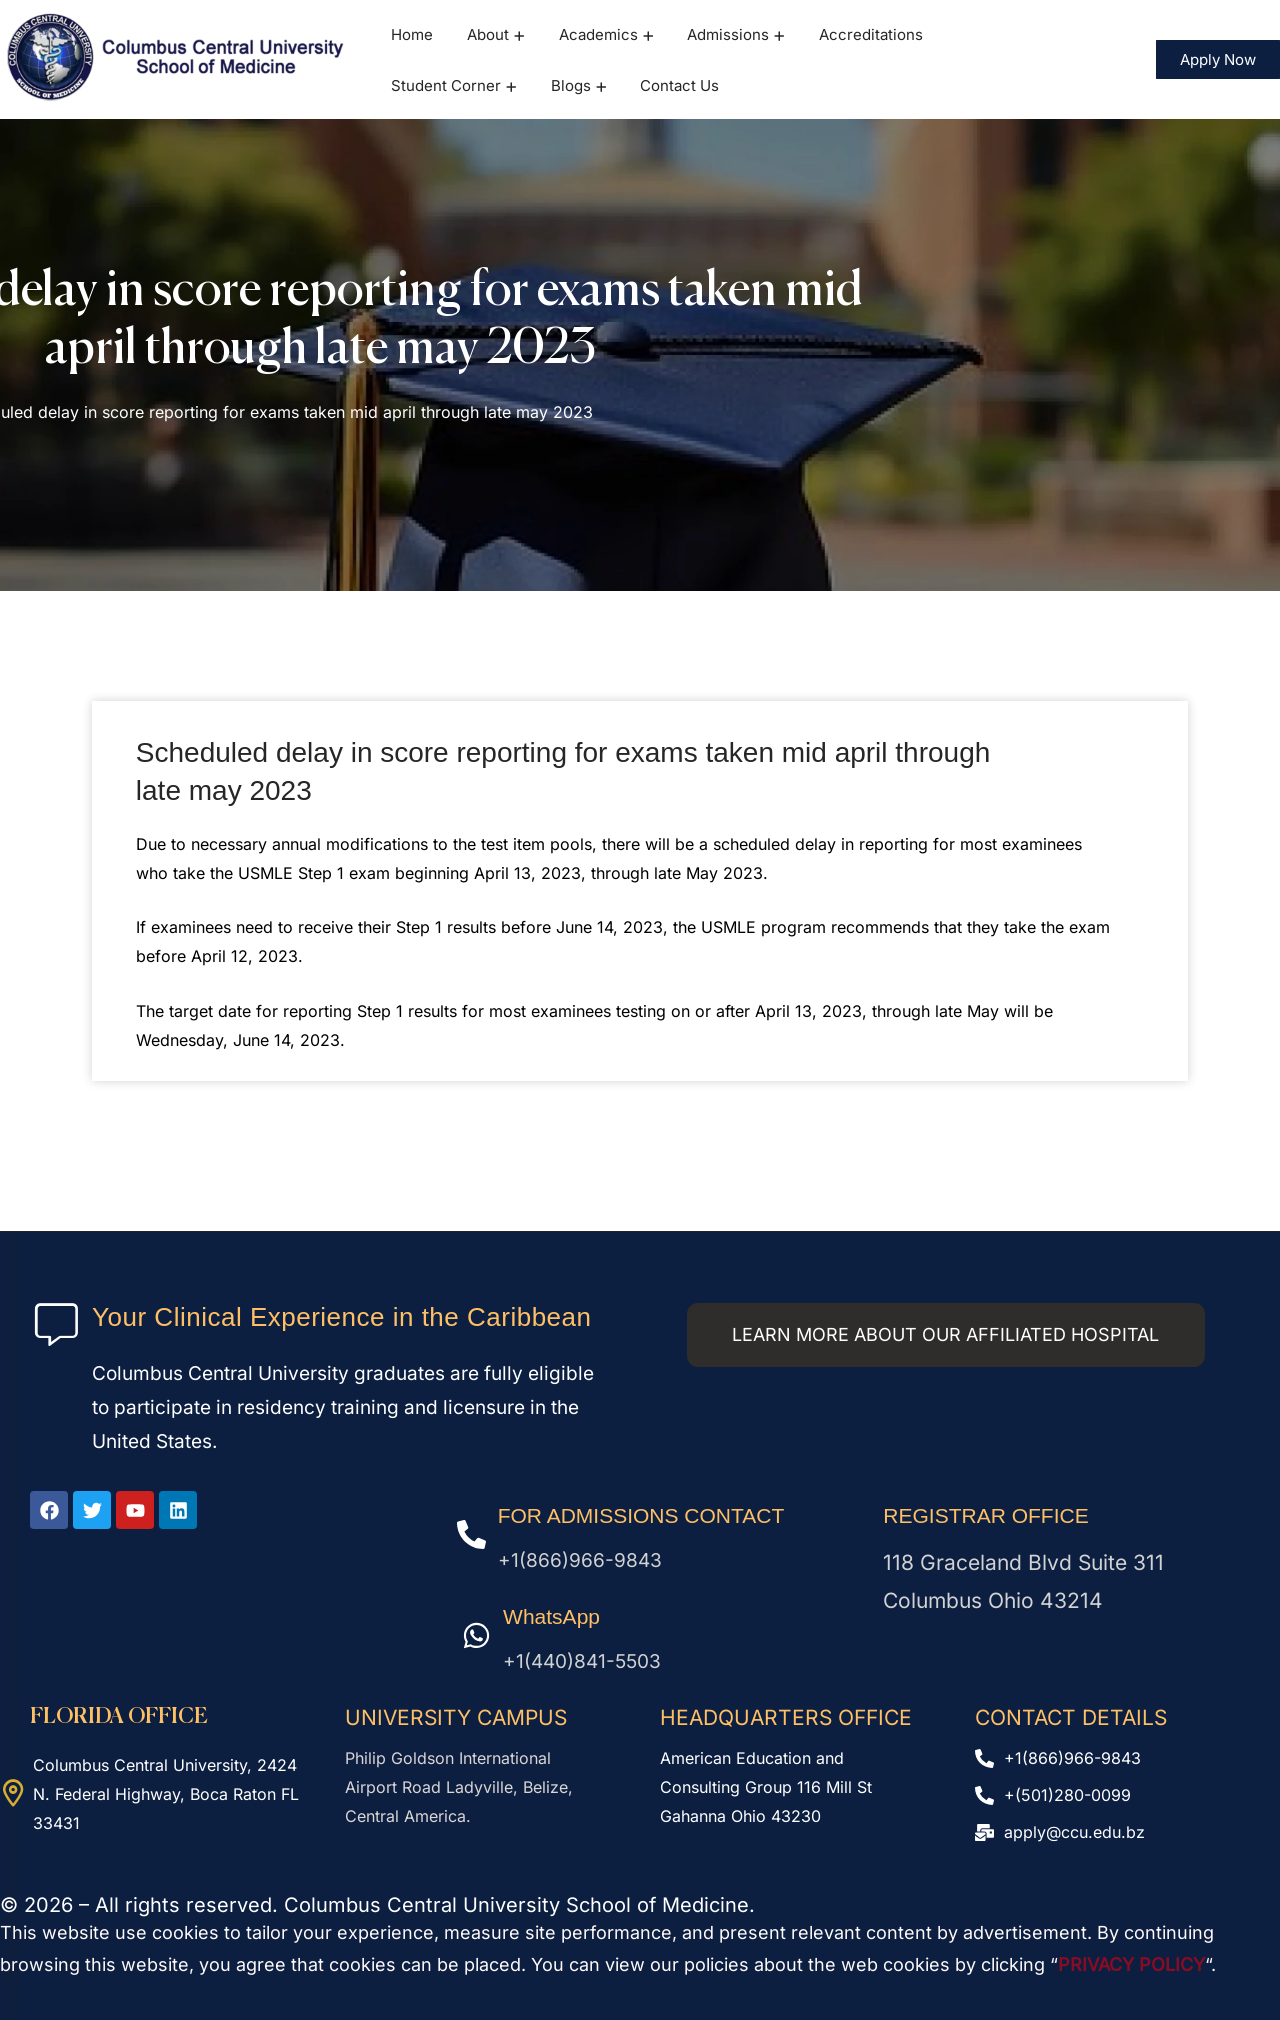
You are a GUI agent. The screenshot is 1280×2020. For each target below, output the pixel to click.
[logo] (177, 58)
